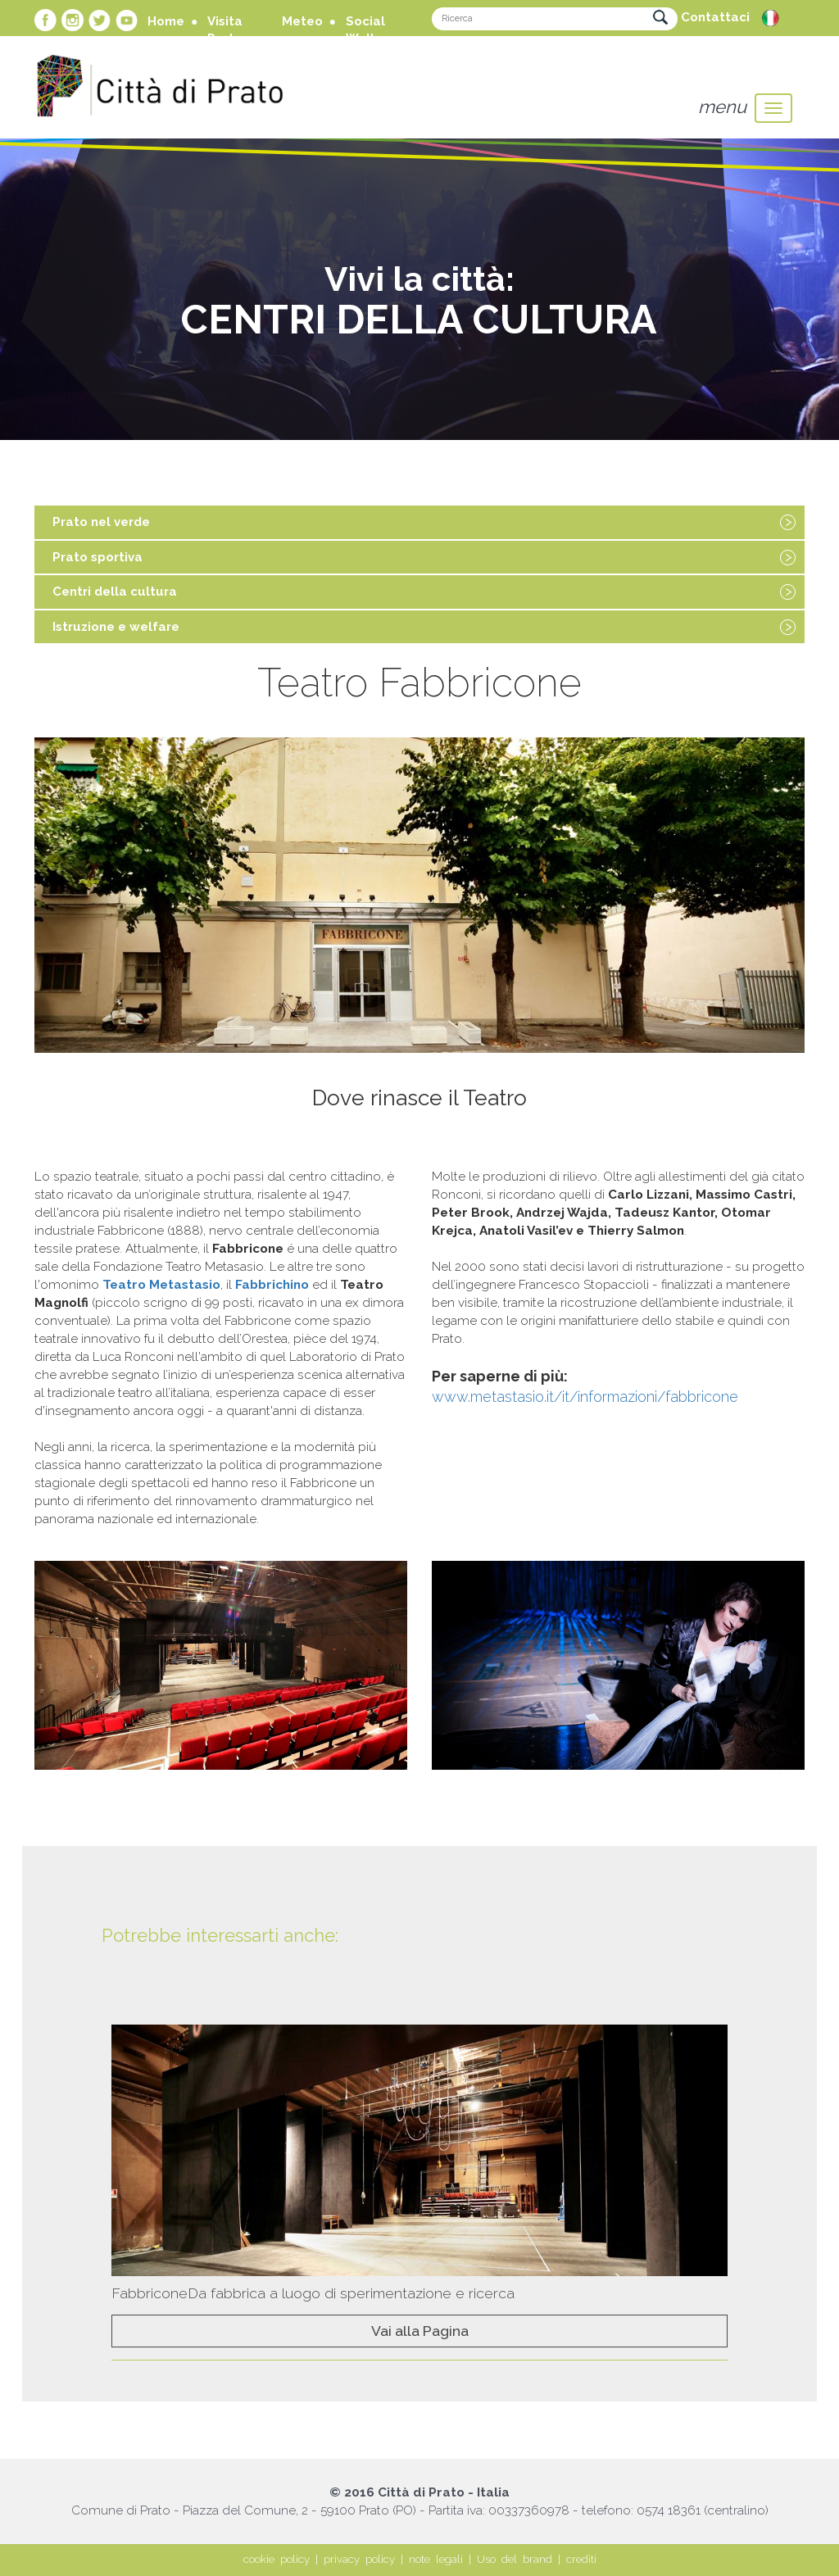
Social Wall (365, 30)
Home (165, 21)
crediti (581, 2559)
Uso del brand (514, 2559)
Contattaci (715, 17)
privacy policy (359, 2559)
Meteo (302, 21)
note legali (436, 2559)
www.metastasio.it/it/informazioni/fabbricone (585, 1396)
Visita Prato (225, 30)
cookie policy (276, 2559)
